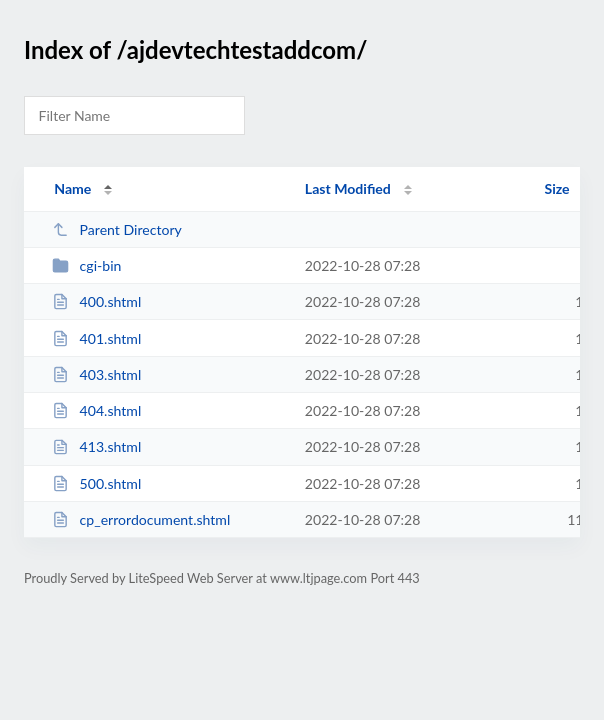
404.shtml (96, 410)
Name (72, 188)
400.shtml (96, 301)
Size (557, 188)
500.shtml (96, 483)
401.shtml (96, 338)
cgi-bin (86, 265)
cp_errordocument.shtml (141, 519)
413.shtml (96, 446)
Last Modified (348, 188)
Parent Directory (117, 229)
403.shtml (96, 374)
